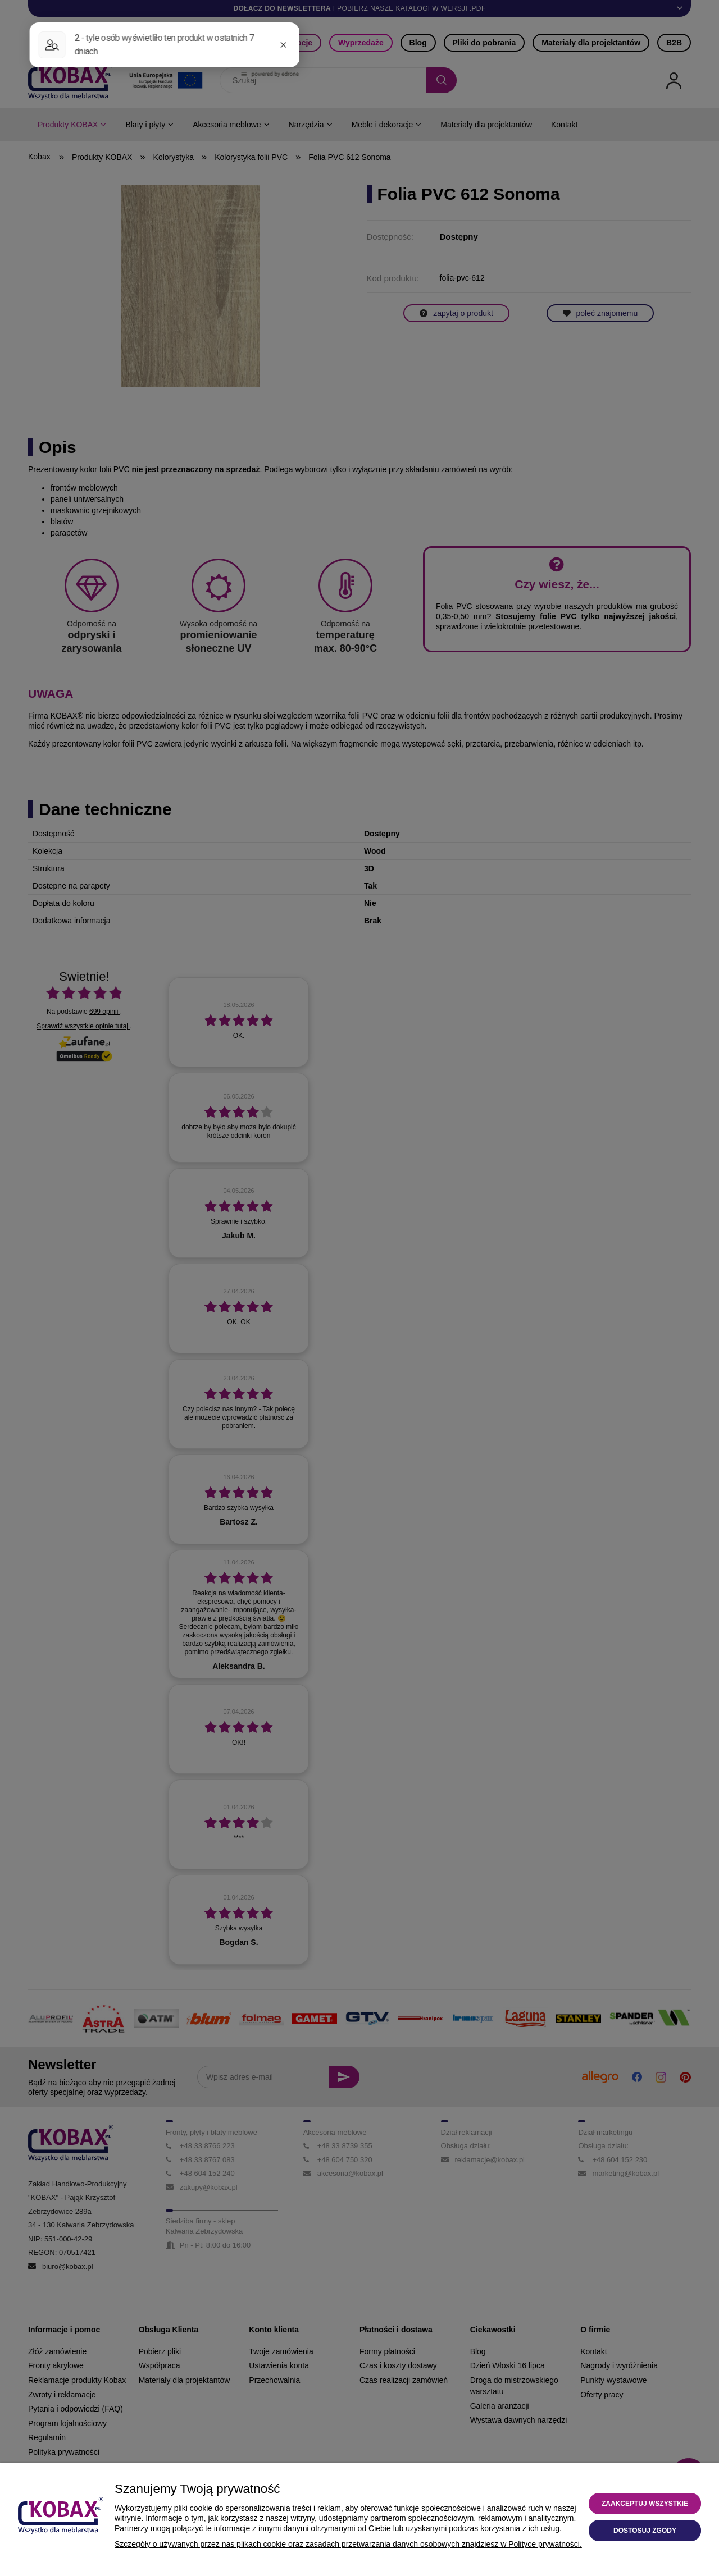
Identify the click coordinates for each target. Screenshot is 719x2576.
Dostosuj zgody (644, 2530)
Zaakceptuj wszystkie (645, 2504)
